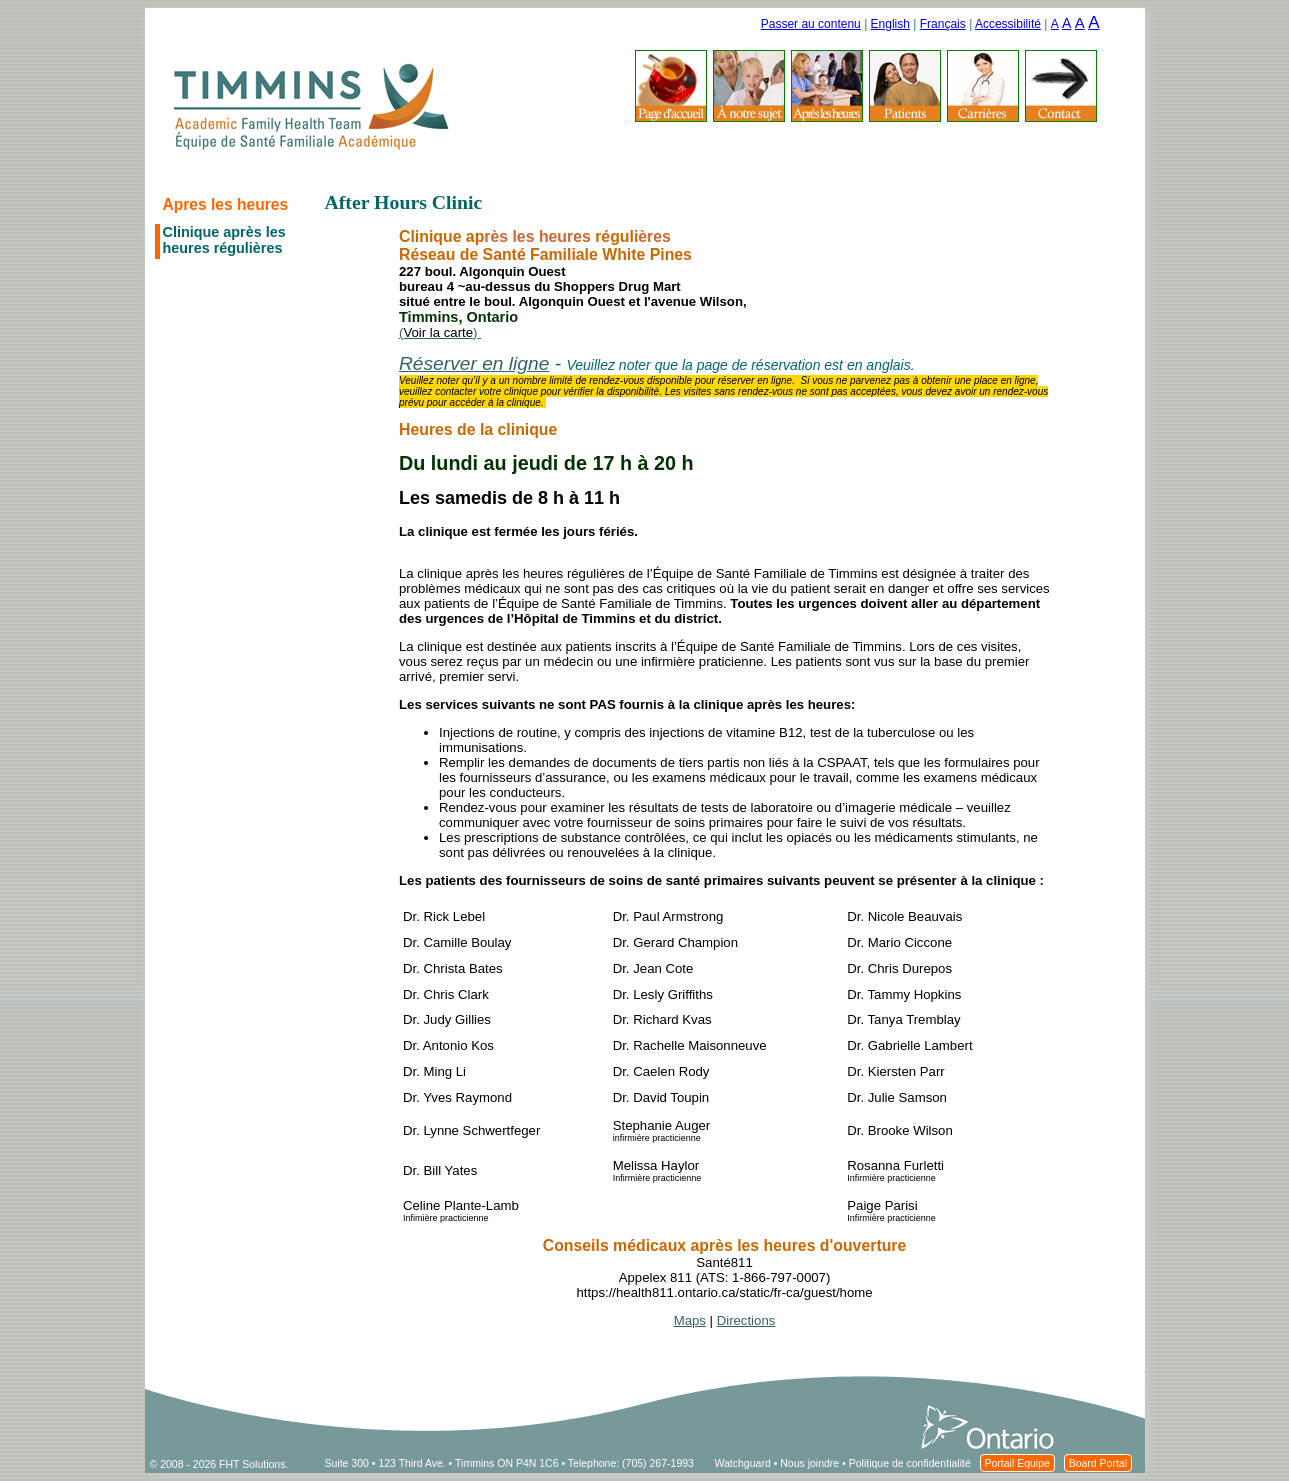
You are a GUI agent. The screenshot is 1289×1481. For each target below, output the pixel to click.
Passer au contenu (811, 24)
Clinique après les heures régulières (224, 240)
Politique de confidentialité (910, 1463)
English (890, 24)
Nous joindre (809, 1463)
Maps (690, 1320)
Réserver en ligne (474, 363)
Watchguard (743, 1463)
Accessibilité (1008, 24)
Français (943, 24)
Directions (746, 1320)
